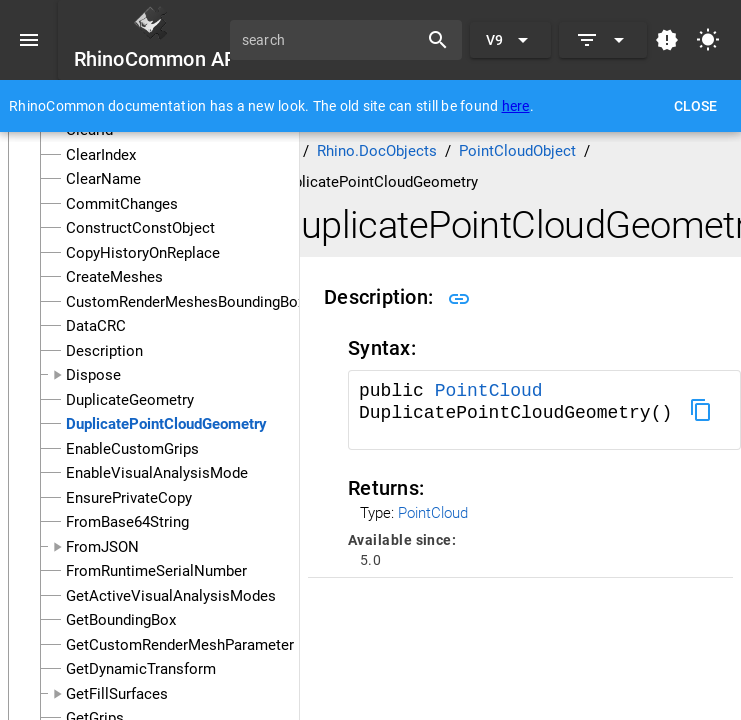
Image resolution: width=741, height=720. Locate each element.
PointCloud (489, 391)
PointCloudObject (517, 151)
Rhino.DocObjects (377, 151)
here (516, 106)
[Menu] (29, 40)
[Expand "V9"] (510, 40)
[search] (331, 40)
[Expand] (603, 40)
